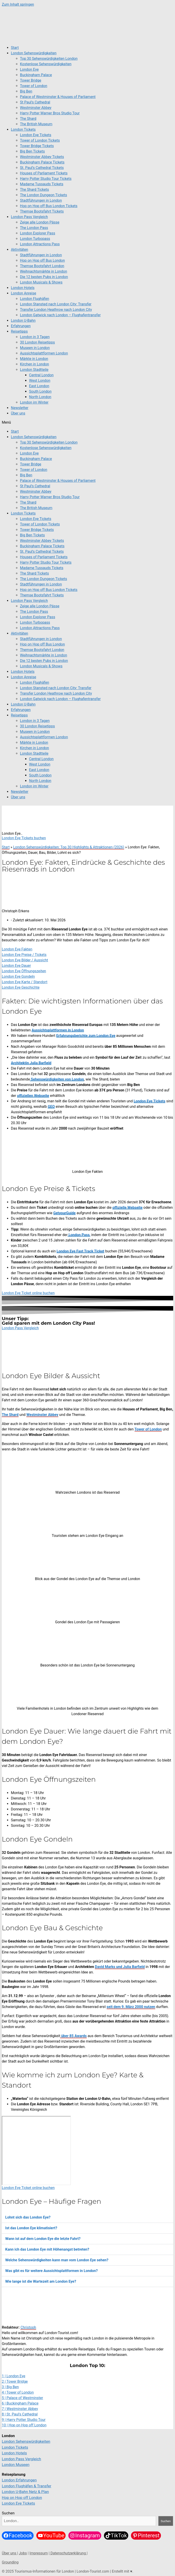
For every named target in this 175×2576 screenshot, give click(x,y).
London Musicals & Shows (41, 282)
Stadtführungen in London (41, 200)
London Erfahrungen (19, 2480)
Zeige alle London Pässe (39, 222)
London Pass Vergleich (29, 217)
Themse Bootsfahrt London (42, 266)
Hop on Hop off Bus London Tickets (48, 206)
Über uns (18, 413)
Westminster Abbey (35, 108)
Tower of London (33, 86)
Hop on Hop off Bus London (42, 260)
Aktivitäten (19, 249)
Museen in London (35, 348)
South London (40, 391)
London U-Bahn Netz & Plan (25, 2491)
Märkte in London (34, 359)
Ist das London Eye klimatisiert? (31, 2228)
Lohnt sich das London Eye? (28, 2217)
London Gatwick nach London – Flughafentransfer (60, 315)
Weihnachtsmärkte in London (43, 271)
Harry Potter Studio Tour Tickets (45, 178)
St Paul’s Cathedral (35, 102)
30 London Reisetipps (37, 342)
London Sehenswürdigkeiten (34, 53)
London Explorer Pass (37, 233)
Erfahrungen (21, 326)
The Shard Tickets (34, 189)
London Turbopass (35, 238)
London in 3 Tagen (35, 337)
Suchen (8, 2513)
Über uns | (10, 2553)
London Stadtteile (34, 369)
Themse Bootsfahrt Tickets (42, 211)
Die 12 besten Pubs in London (44, 277)
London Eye (29, 69)
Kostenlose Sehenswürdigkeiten (45, 64)
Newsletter (19, 408)
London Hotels (23, 288)
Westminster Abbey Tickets (42, 157)
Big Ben (26, 91)
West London (39, 380)
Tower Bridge (30, 80)
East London (39, 386)
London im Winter (34, 402)
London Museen (16, 2464)
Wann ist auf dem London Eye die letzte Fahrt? (43, 2239)
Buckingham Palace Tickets (42, 162)
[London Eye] (36, 2150)
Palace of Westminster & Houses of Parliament (58, 97)
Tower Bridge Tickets (37, 146)
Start (15, 47)
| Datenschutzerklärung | (68, 2553)
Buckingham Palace (36, 75)
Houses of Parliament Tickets (44, 173)
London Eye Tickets (35, 135)
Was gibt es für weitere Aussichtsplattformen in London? (51, 2271)
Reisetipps (19, 331)
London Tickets (23, 129)
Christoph (28, 2327)
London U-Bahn (23, 320)
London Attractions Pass (40, 244)
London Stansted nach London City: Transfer (55, 304)
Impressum (39, 2553)
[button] (87, 422)
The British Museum (36, 124)
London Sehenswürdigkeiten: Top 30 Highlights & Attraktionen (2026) (68, 847)
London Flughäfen (34, 299)
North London (40, 397)
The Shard (28, 118)
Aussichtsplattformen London (44, 353)
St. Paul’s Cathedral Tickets (42, 168)
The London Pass (34, 228)
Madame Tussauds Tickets (41, 184)
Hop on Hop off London (22, 2497)
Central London (41, 375)
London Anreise (23, 293)
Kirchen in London (34, 364)
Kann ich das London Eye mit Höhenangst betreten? (47, 2249)
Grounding (10, 2562)
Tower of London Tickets (40, 140)
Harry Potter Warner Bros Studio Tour (50, 113)
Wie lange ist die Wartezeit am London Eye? (40, 2281)
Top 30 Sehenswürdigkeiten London (49, 58)
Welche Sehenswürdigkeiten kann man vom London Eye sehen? (56, 2260)
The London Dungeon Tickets (43, 195)
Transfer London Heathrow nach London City (56, 309)
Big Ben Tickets (32, 151)
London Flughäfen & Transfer (26, 2486)
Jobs (23, 2553)
